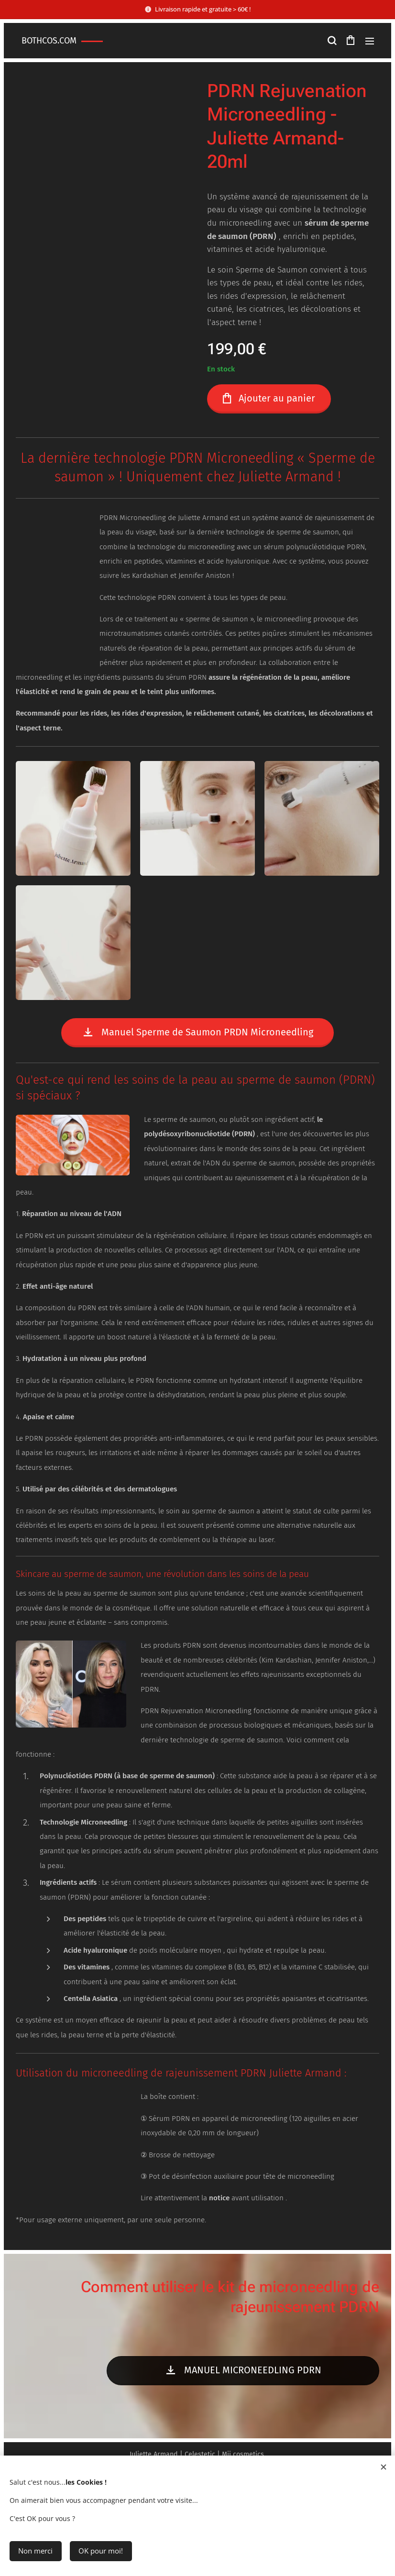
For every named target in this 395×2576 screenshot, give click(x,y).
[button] (331, 41)
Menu (369, 41)
